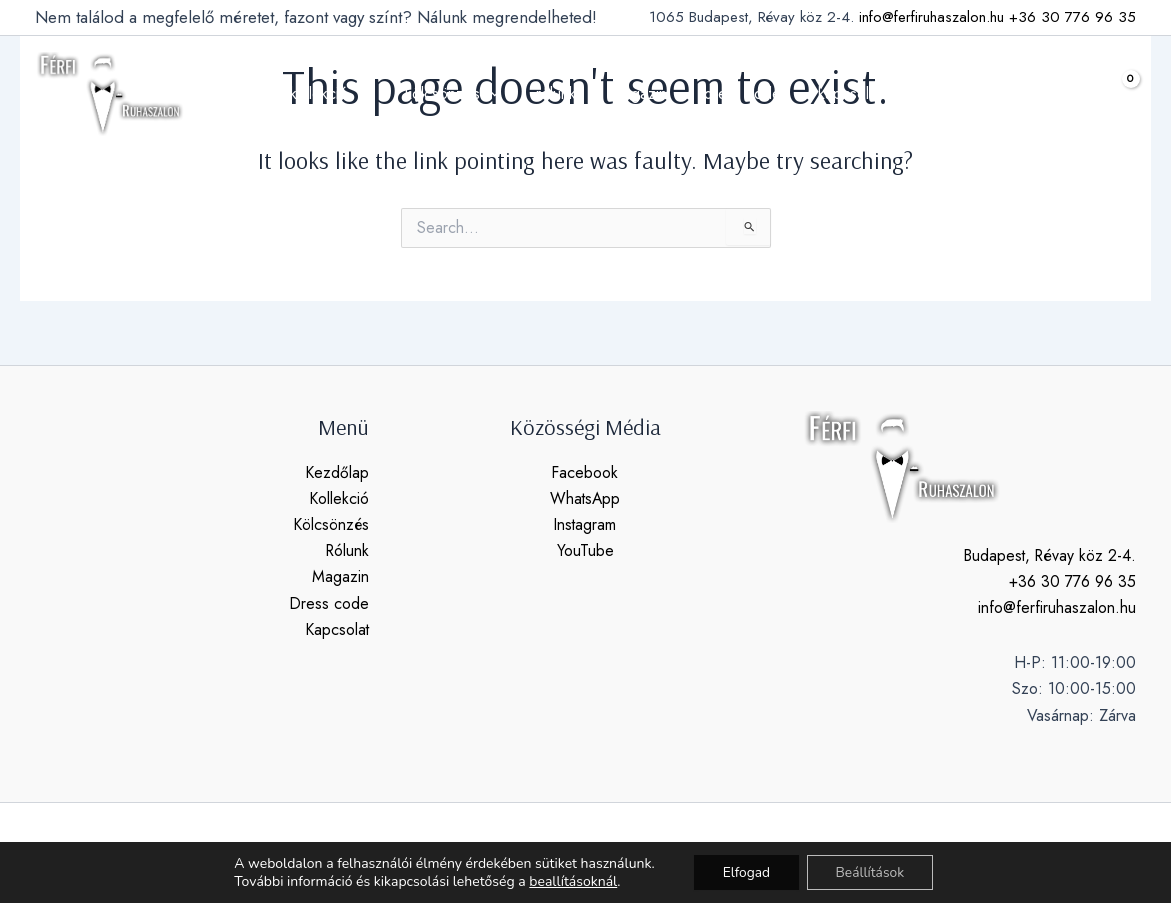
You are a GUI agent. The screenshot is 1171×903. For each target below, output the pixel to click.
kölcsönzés (459, 94)
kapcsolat (837, 93)
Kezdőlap (337, 472)
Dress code (329, 604)
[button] (1065, 94)
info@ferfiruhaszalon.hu (931, 17)
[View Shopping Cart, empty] (1115, 93)
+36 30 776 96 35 (1072, 17)
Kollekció (339, 498)
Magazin (340, 577)
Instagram (585, 524)
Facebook (585, 472)
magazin (637, 93)
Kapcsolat (336, 630)
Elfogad (744, 871)
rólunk (558, 93)
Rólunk (346, 551)
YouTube (585, 551)
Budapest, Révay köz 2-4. (1047, 555)
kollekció (341, 94)
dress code (735, 93)
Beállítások (872, 871)
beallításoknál (570, 881)
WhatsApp (585, 498)
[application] (370, 94)
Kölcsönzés (330, 524)
